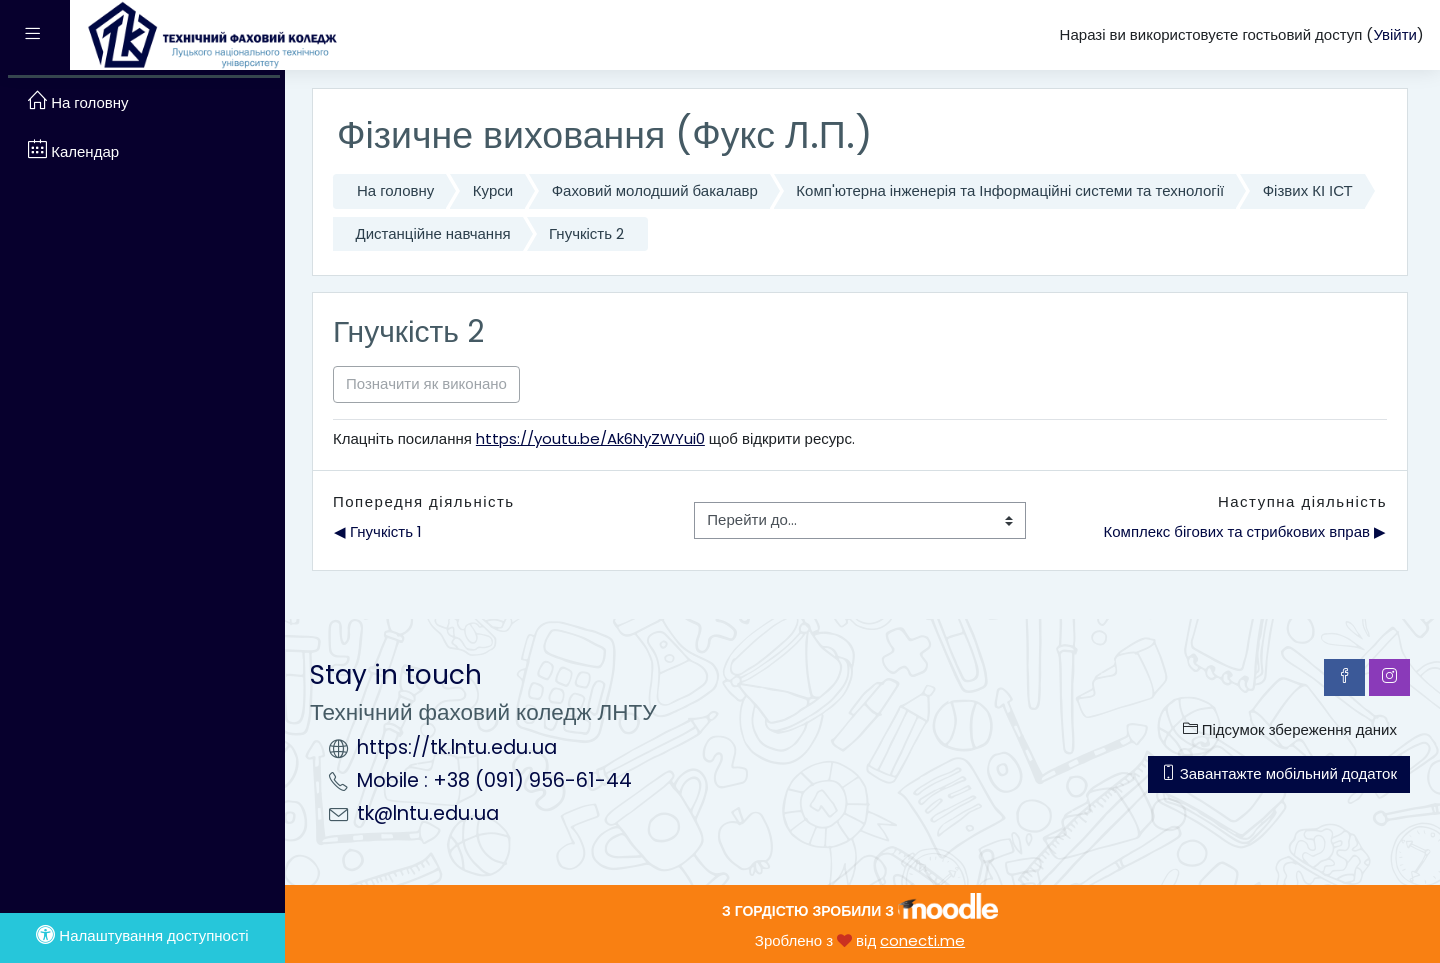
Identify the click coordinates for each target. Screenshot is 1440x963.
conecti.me (922, 940)
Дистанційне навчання (433, 233)
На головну (395, 190)
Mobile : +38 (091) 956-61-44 (494, 780)
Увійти (1395, 34)
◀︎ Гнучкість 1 (378, 531)
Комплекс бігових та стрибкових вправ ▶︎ (1244, 531)
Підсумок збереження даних (1290, 729)
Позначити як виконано (426, 383)
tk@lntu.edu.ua (428, 813)
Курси (493, 190)
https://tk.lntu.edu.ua (457, 747)
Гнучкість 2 (586, 233)
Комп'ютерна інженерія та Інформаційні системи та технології (1010, 190)
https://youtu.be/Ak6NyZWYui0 (590, 438)
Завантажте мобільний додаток (1279, 773)
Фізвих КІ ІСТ (1308, 190)
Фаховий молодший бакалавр (655, 190)
